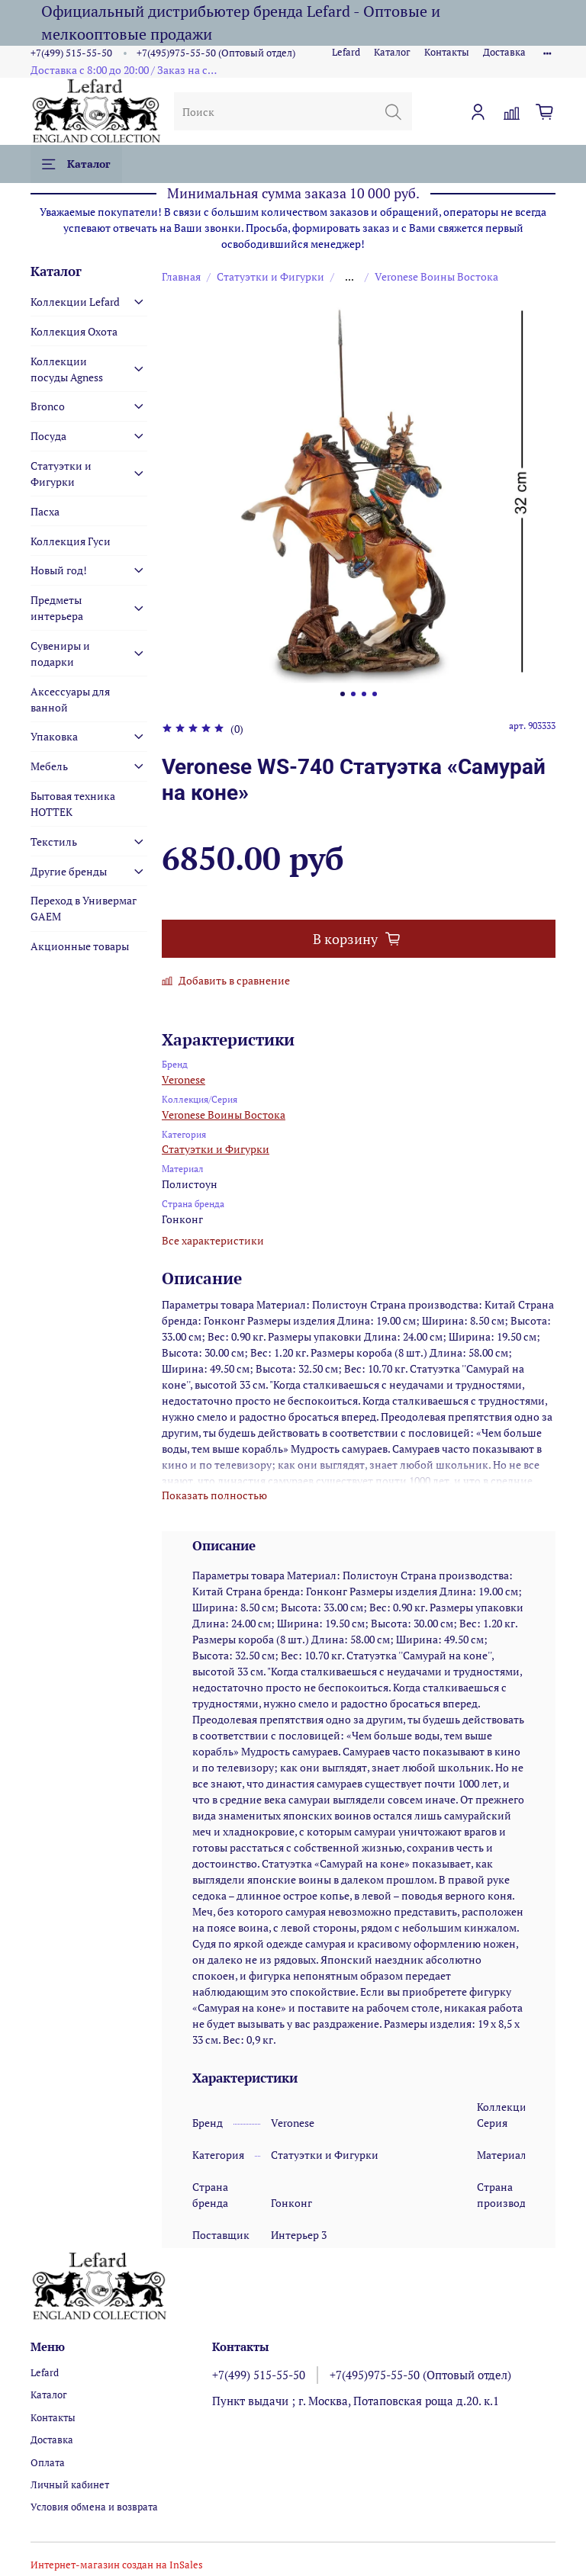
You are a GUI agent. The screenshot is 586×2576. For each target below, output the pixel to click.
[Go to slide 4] (374, 694)
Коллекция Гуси (71, 541)
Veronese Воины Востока (436, 276)
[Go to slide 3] (364, 694)
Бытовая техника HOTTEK (73, 804)
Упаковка (54, 736)
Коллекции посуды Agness (67, 369)
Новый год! (59, 570)
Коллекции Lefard (75, 301)
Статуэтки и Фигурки (270, 276)
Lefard (346, 52)
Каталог (392, 52)
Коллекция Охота (74, 331)
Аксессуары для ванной (70, 699)
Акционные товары (80, 946)
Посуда (48, 436)
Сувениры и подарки (60, 653)
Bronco (48, 406)
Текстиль (54, 841)
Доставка (504, 52)
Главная (181, 276)
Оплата (48, 2462)
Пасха (45, 511)
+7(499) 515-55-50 (71, 53)
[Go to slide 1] (342, 694)
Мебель (49, 766)
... (349, 277)
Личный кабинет (70, 2484)
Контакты (446, 52)
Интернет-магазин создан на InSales (117, 2564)
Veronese (183, 1079)
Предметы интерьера (57, 608)
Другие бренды (69, 871)
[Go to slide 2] (353, 694)
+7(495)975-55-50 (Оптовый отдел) (216, 53)
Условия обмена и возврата (94, 2507)
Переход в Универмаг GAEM (84, 908)
